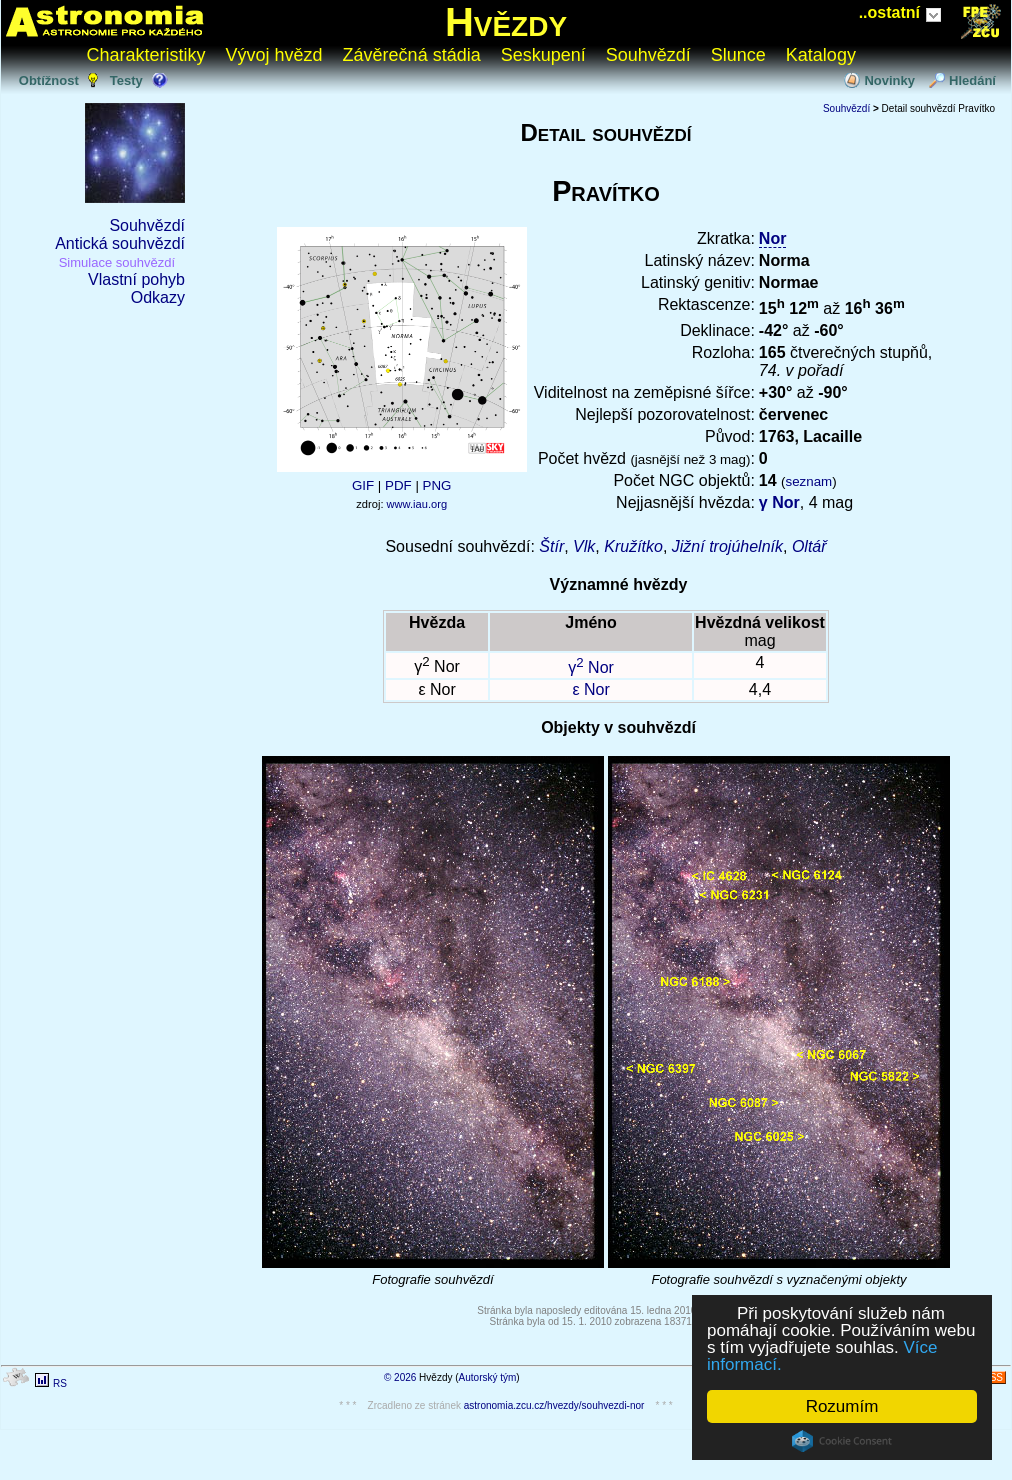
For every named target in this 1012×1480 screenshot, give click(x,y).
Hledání (972, 80)
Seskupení (543, 55)
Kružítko (633, 546)
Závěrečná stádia (412, 55)
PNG (437, 485)
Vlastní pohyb (136, 279)
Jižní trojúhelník (727, 546)
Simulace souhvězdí (117, 262)
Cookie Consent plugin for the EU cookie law (842, 1441)
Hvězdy (506, 22)
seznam (809, 481)
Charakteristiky (146, 55)
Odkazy (158, 297)
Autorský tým (488, 1377)
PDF (398, 485)
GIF (363, 485)
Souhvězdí (648, 55)
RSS (992, 1377)
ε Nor (590, 689)
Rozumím (842, 1406)
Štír (551, 546)
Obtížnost (49, 80)
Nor (773, 238)
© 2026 (400, 1377)
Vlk (584, 546)
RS (60, 1383)
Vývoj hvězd (274, 55)
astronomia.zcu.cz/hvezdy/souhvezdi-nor (554, 1405)
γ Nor (779, 502)
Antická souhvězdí (120, 243)
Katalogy (821, 55)
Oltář (809, 546)
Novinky (889, 80)
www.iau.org (417, 504)
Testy (126, 80)
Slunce (738, 55)
